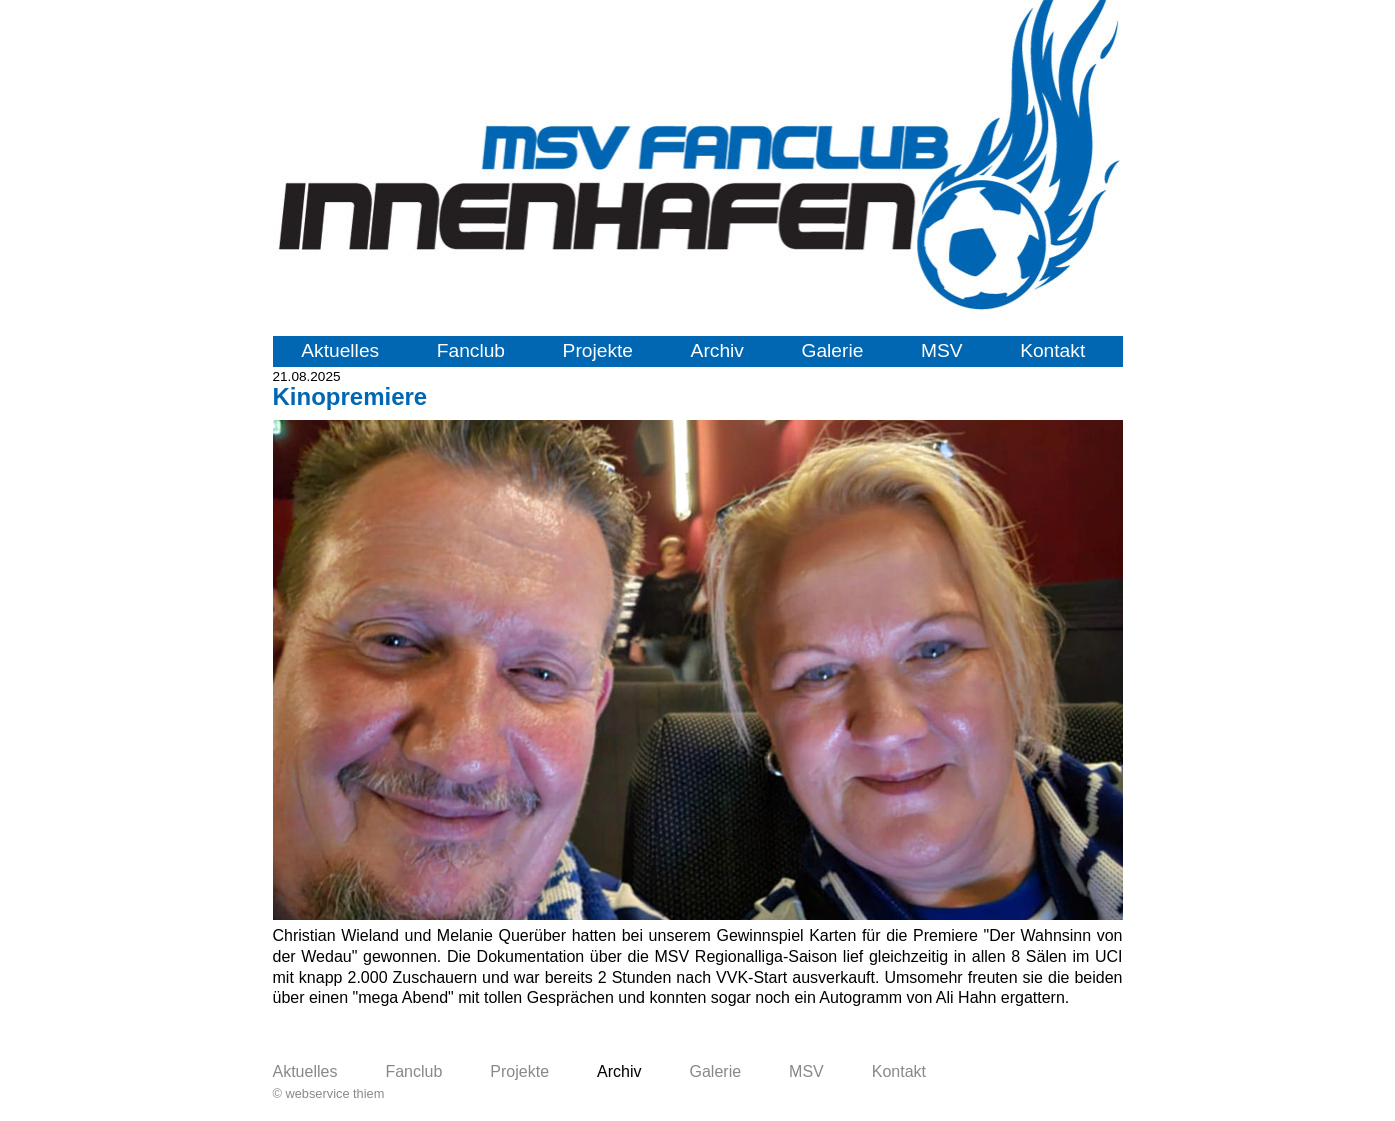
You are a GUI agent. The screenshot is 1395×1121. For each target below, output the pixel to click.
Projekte (598, 350)
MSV (942, 350)
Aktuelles (340, 350)
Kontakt (1052, 350)
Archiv (717, 350)
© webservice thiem (329, 1093)
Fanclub (471, 350)
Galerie (833, 350)
